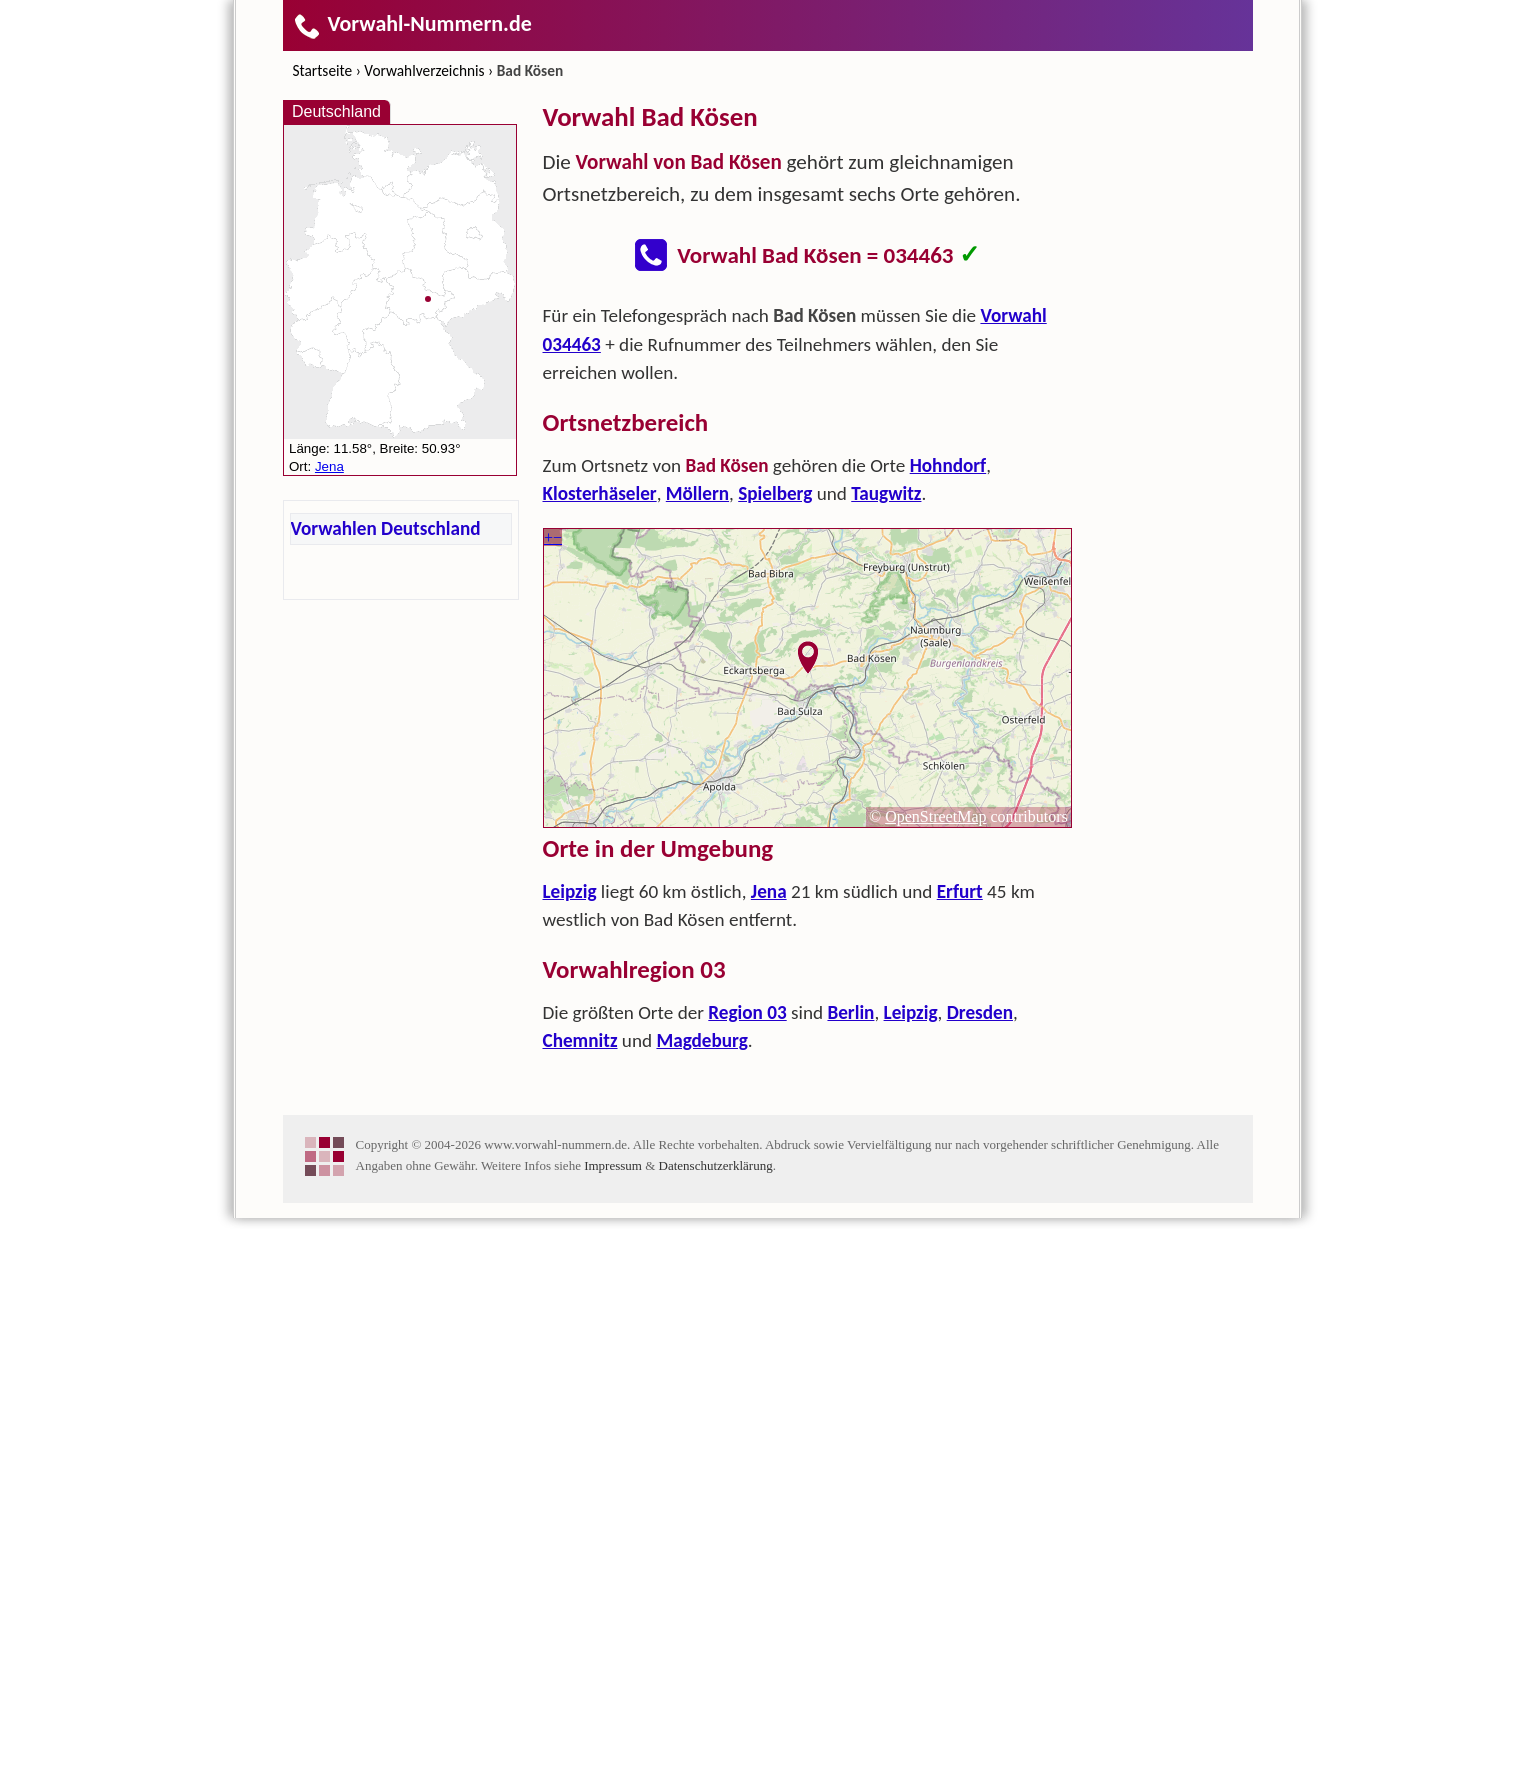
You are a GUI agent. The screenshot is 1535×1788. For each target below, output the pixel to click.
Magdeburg (701, 1325)
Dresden (980, 1297)
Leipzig (570, 1176)
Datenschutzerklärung (716, 1735)
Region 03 (747, 1297)
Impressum (613, 1735)
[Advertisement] (808, 436)
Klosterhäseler (600, 778)
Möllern (697, 778)
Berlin (850, 1297)
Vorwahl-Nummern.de (412, 23)
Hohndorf (948, 750)
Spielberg (775, 778)
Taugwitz (886, 778)
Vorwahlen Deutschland (386, 528)
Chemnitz (580, 1325)
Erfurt (960, 1176)
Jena (769, 1176)
